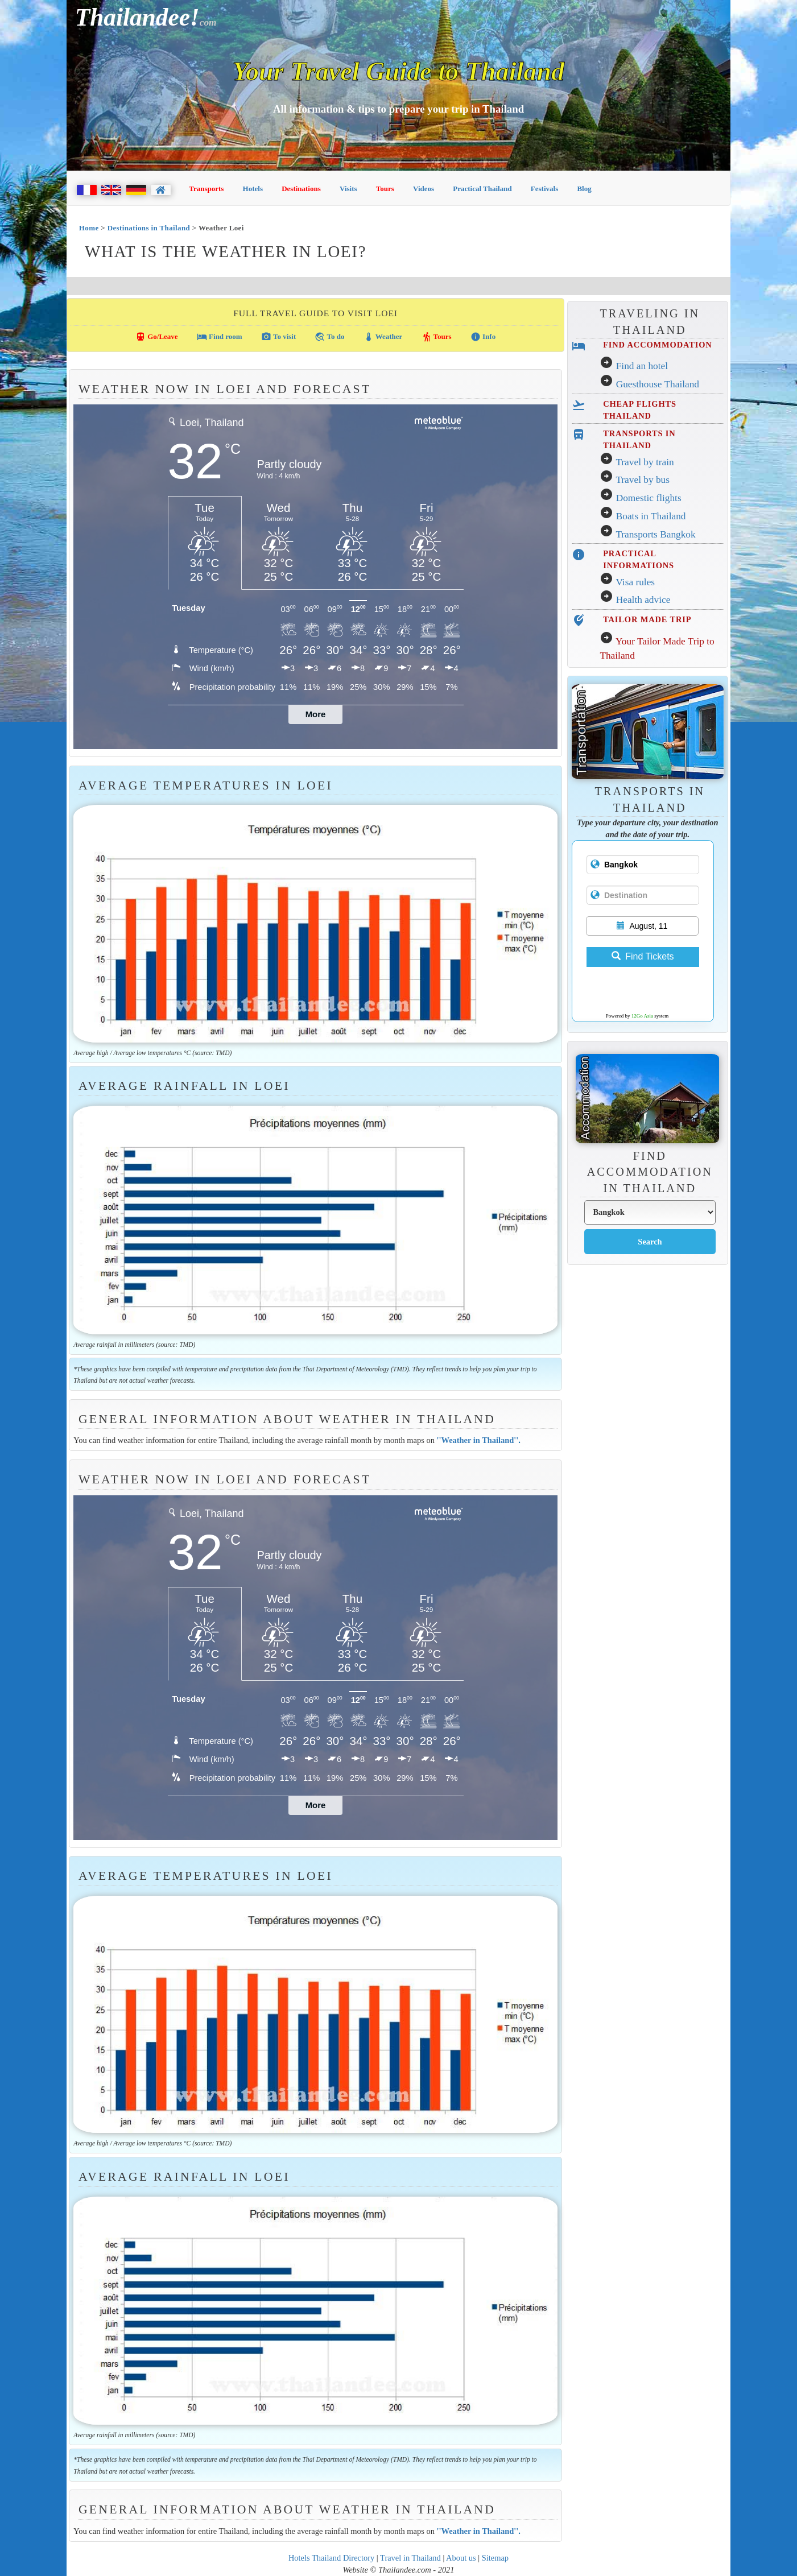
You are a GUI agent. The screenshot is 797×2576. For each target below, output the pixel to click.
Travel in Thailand (410, 2557)
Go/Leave (156, 337)
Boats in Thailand (651, 516)
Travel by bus (643, 479)
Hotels (253, 188)
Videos (423, 188)
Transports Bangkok (655, 534)
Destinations (301, 188)
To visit (278, 337)
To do (329, 337)
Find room (219, 337)
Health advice (643, 599)
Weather (383, 337)
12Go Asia (642, 1016)
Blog (584, 188)
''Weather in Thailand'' (477, 1440)
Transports (206, 188)
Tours (385, 188)
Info (482, 337)
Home (89, 228)
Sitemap (495, 2557)
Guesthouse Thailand (657, 384)
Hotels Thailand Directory (331, 2557)
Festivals (544, 188)
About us (461, 2557)
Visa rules (635, 582)
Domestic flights (649, 498)
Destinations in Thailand (149, 228)
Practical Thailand (482, 188)
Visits (348, 188)
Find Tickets (643, 956)
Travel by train (645, 462)
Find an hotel (642, 366)
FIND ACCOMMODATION (657, 344)
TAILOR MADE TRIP (647, 619)
